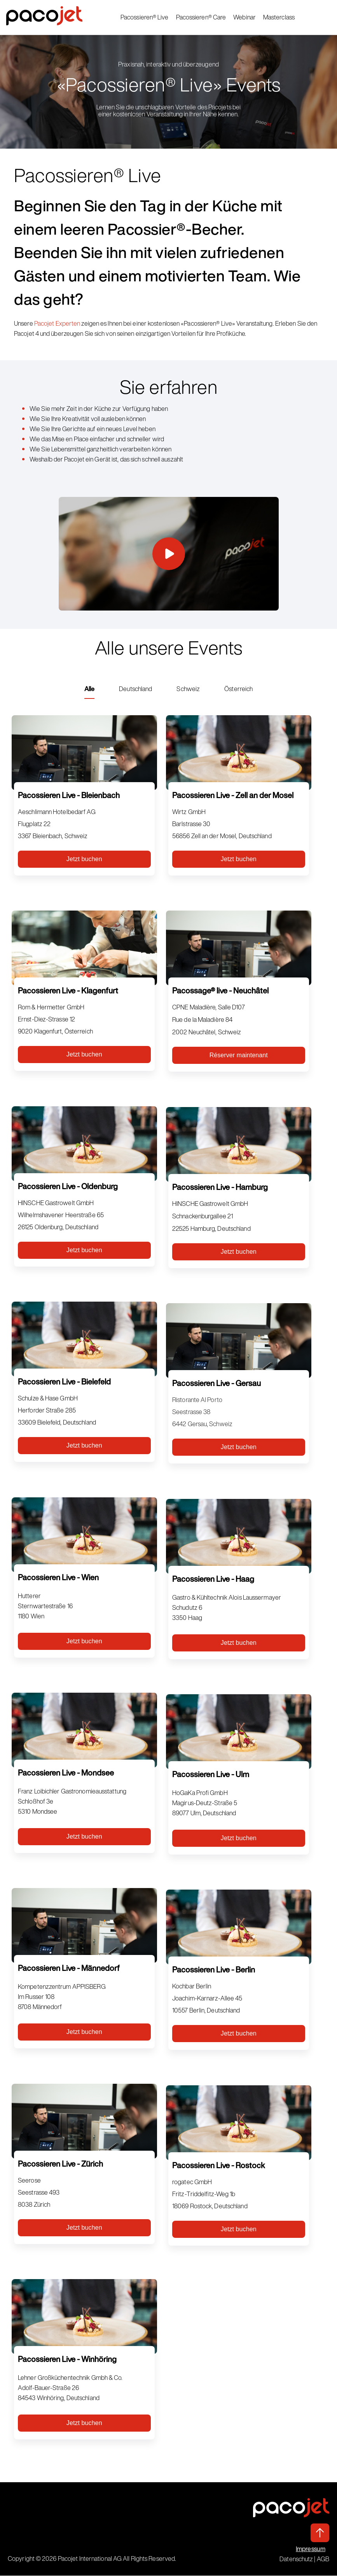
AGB (323, 2559)
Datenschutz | (297, 2559)
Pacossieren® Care (201, 17)
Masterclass (279, 17)
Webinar (245, 17)
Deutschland (135, 688)
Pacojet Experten (57, 323)
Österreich (238, 688)
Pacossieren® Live (144, 17)
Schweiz (188, 688)
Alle (89, 688)
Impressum (310, 2548)
